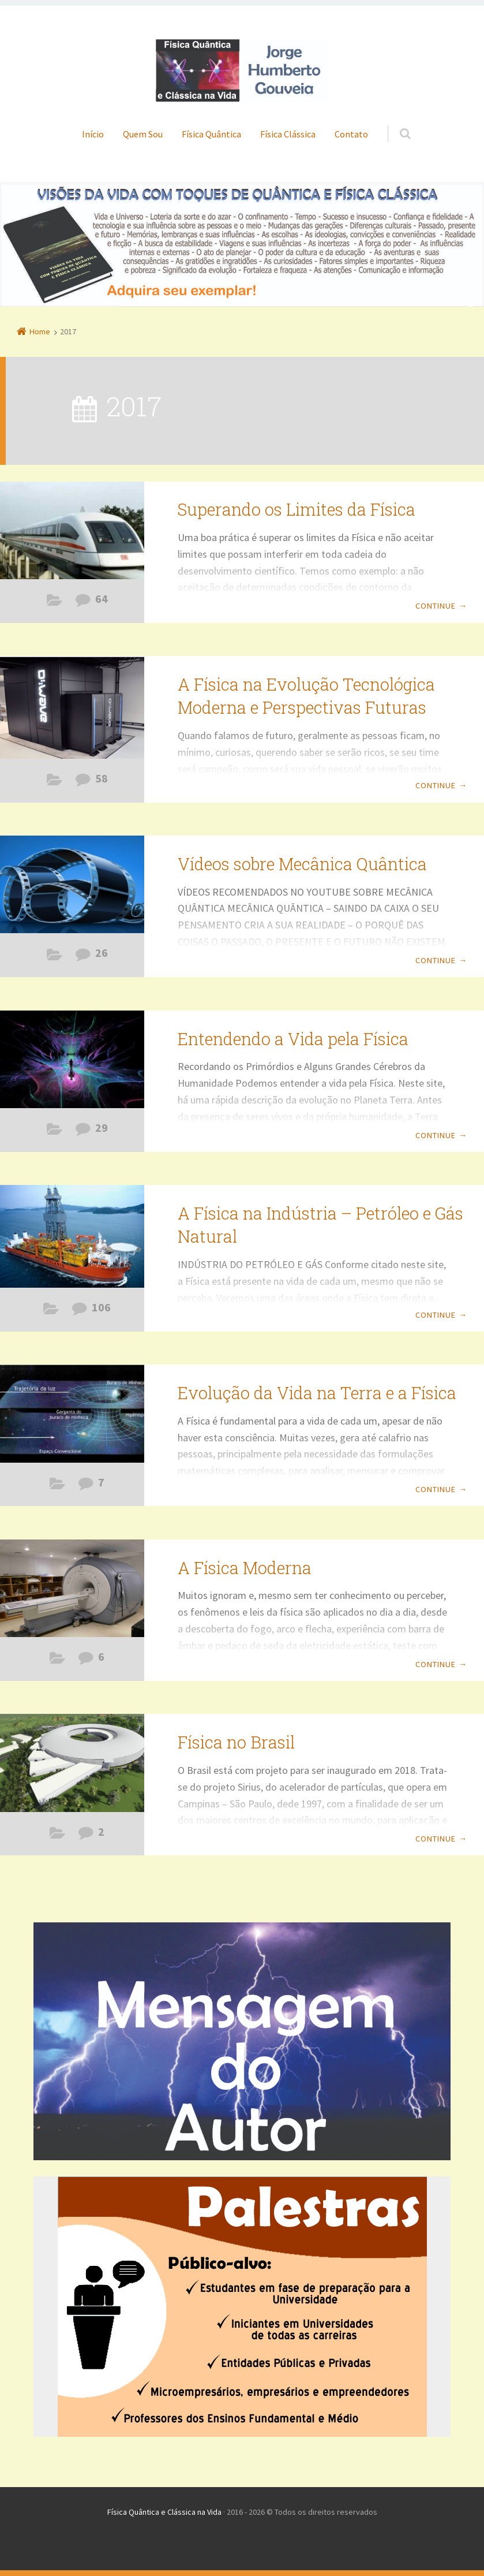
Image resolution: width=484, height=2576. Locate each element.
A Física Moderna (245, 1568)
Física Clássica (288, 134)
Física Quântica (211, 134)
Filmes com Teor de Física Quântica (54, 957)
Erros (57, 1661)
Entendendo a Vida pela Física (293, 1039)
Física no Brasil (236, 1742)
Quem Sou (143, 134)
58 (101, 778)
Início (93, 134)
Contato (351, 134)
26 (101, 952)
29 (101, 1127)
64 (101, 598)
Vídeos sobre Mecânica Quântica (302, 864)
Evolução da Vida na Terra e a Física (317, 1393)
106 (101, 1307)
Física (54, 603)
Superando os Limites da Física (296, 509)
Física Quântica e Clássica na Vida (164, 2512)
